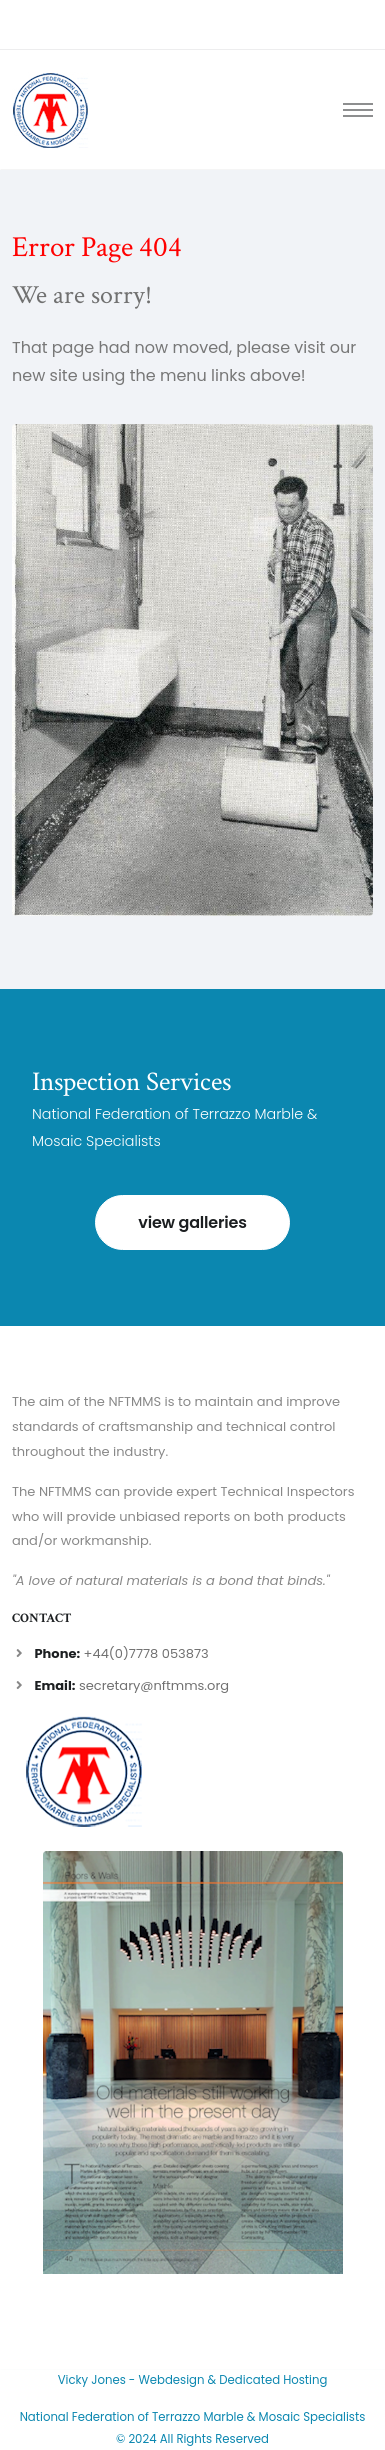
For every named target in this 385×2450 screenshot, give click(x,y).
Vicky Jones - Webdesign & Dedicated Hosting (193, 2380)
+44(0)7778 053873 (146, 1653)
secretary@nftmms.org (154, 1685)
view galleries (192, 1222)
